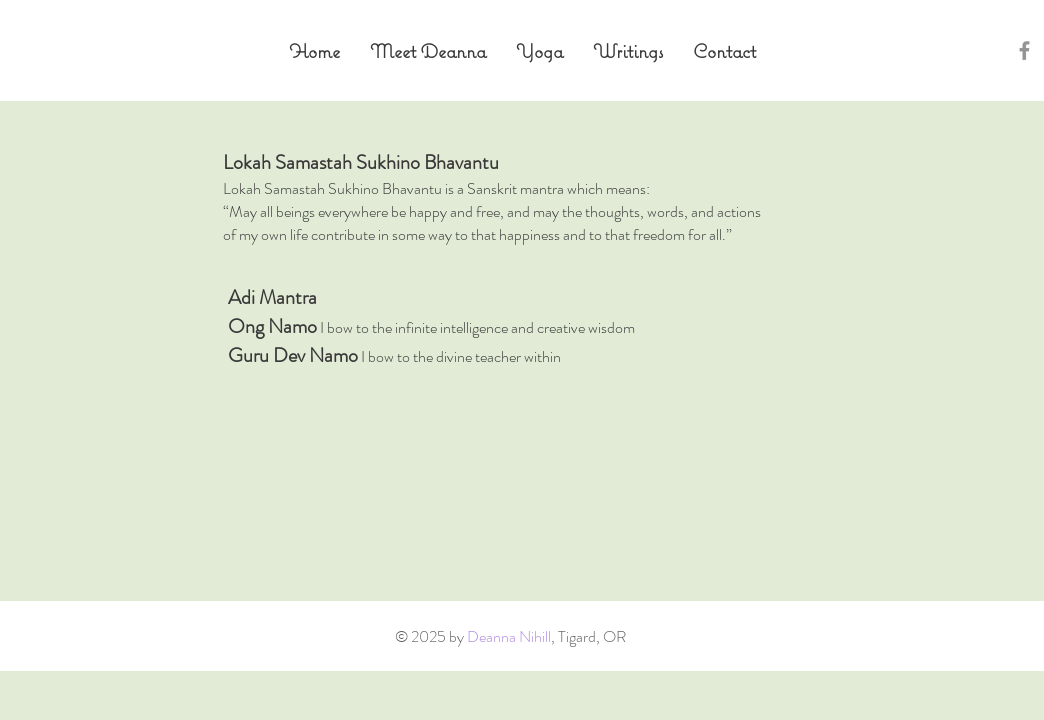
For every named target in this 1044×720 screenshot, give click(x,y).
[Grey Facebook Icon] (1024, 50)
